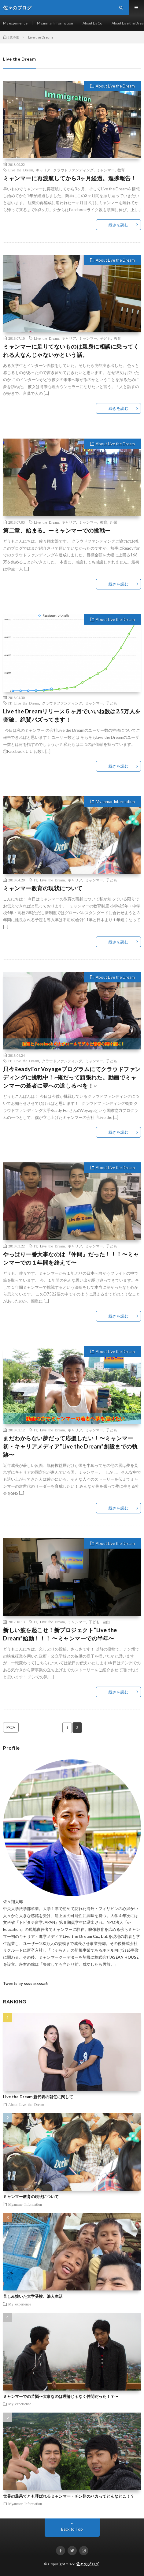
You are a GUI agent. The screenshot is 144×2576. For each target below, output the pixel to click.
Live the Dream (20, 170)
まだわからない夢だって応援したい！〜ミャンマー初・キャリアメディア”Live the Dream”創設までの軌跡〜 (70, 1446)
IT (9, 703)
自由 (106, 1622)
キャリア (43, 170)
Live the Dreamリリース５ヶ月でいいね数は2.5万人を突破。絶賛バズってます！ (72, 715)
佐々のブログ (87, 2564)
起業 (113, 522)
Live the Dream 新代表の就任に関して (38, 2096)
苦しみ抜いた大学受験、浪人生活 (33, 2296)
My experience (15, 23)
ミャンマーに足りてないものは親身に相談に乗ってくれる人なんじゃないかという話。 (71, 350)
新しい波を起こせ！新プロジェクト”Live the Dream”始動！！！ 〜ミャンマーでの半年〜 (60, 1634)
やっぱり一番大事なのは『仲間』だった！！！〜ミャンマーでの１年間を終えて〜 (71, 1258)
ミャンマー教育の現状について (42, 888)
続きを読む (118, 224)
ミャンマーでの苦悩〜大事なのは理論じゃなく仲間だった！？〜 (60, 2396)
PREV (10, 1727)
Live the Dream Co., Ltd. (85, 1936)
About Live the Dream (115, 86)
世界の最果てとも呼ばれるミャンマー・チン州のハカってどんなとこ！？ (68, 2496)
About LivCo (92, 23)
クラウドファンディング (73, 170)
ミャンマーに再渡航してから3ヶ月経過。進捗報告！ (69, 178)
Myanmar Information (55, 23)
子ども (105, 338)
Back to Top (72, 2529)
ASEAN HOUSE (124, 1957)
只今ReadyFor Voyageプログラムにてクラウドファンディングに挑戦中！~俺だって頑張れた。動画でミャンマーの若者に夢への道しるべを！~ (72, 1077)
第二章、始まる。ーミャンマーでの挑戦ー (57, 530)
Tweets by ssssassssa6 (25, 1983)
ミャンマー (105, 170)
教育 (121, 170)
